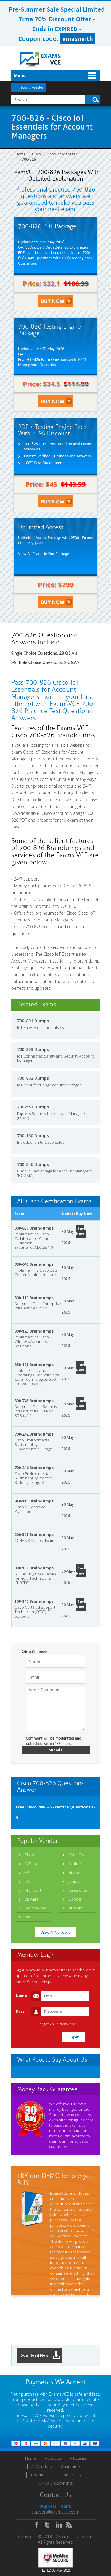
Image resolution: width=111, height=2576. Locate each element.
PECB (29, 1916)
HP (27, 1872)
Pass (20, 2011)
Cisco (36, 154)
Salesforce (77, 1890)
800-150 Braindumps (34, 1568)
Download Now (40, 2355)
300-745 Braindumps (34, 1400)
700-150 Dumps (33, 1135)
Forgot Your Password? (57, 2024)
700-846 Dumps (33, 1164)
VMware (32, 1899)
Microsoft (33, 1890)
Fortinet (75, 1863)
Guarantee (70, 2466)
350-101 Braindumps (34, 1364)
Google (74, 1899)
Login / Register (32, 87)
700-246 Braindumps (34, 1467)
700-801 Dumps (33, 1021)
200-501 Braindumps (34, 1534)
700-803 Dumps (33, 1049)
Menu (20, 75)
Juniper (74, 1881)
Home (21, 154)
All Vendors (41, 2466)
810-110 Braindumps (34, 1501)
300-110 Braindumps (34, 1297)
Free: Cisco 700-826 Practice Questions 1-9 (55, 1812)
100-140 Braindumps (34, 1601)
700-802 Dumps (33, 1078)
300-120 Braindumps (34, 1331)
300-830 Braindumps (34, 1228)
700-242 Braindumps (34, 1434)
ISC (27, 1881)
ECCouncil (33, 1863)
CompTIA (76, 1854)
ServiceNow (35, 1908)
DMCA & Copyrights (56, 2483)
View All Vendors (55, 1932)
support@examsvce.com (55, 2512)
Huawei (74, 1872)
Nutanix (75, 1908)
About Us (53, 2458)
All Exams (78, 2458)
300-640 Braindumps (34, 1264)
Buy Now (80, 1231)
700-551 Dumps (33, 1107)
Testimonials (41, 2474)
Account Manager (62, 154)
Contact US (71, 2474)
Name (21, 1995)
